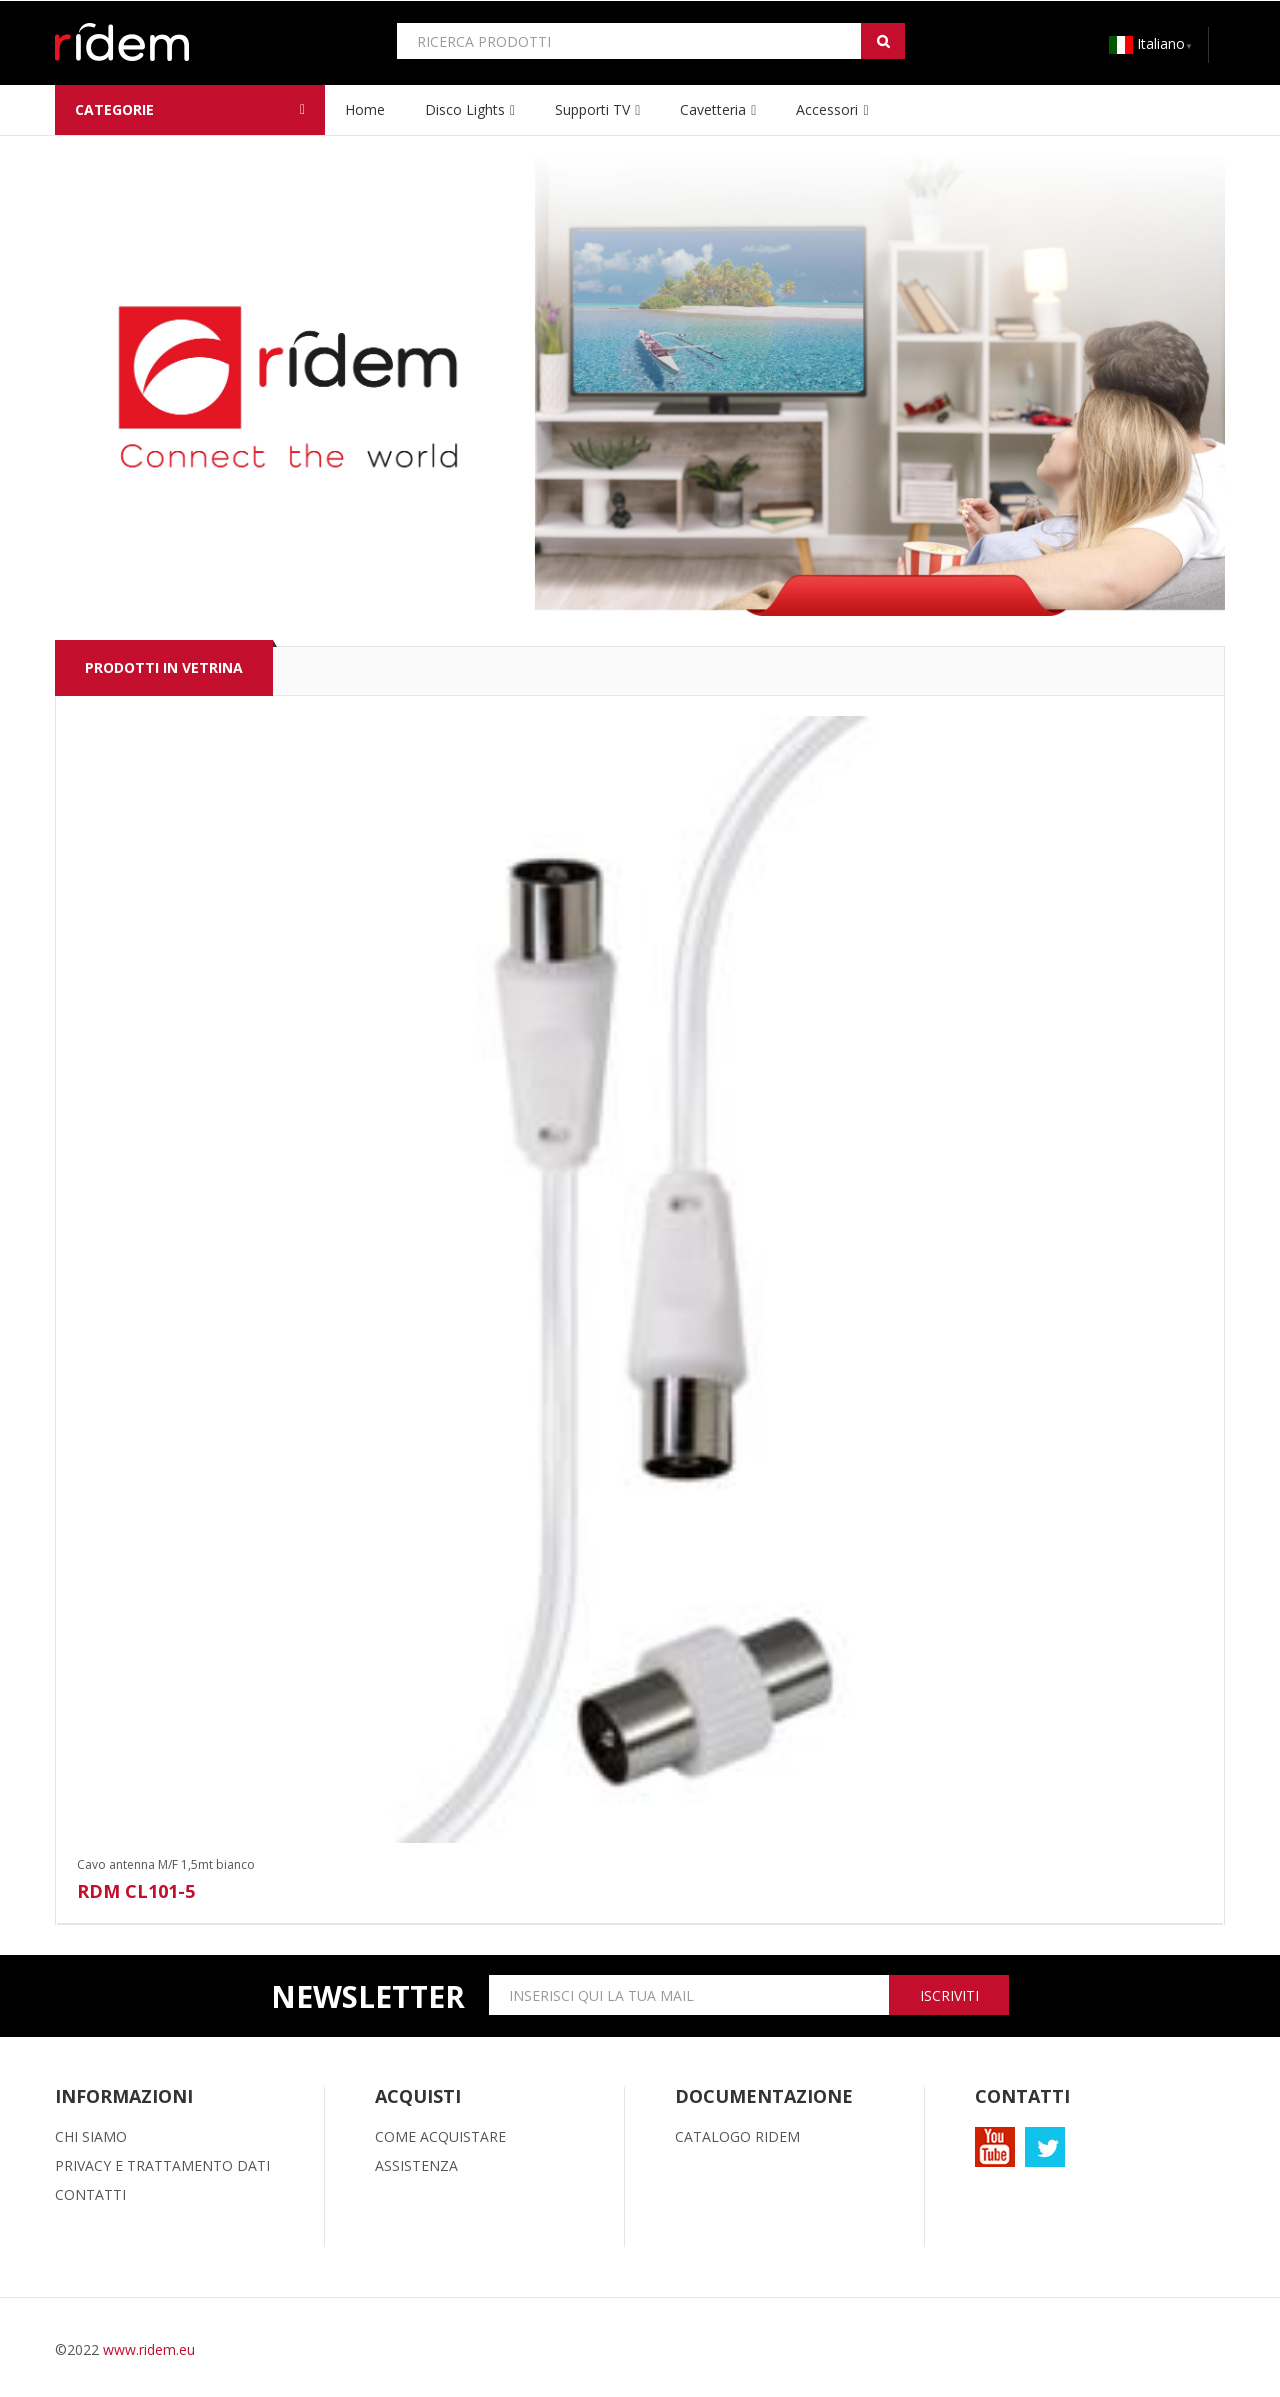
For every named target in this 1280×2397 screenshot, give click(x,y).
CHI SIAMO (91, 2136)
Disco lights (465, 109)
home (365, 109)
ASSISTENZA (416, 2165)
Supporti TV (592, 109)
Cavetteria (713, 109)
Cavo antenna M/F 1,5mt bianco (166, 1864)
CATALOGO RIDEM (737, 2136)
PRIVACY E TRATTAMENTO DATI (162, 2165)
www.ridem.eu (149, 2349)
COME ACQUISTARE (440, 2136)
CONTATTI (90, 2194)
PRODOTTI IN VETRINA (164, 667)
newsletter (368, 1996)
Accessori (827, 109)
